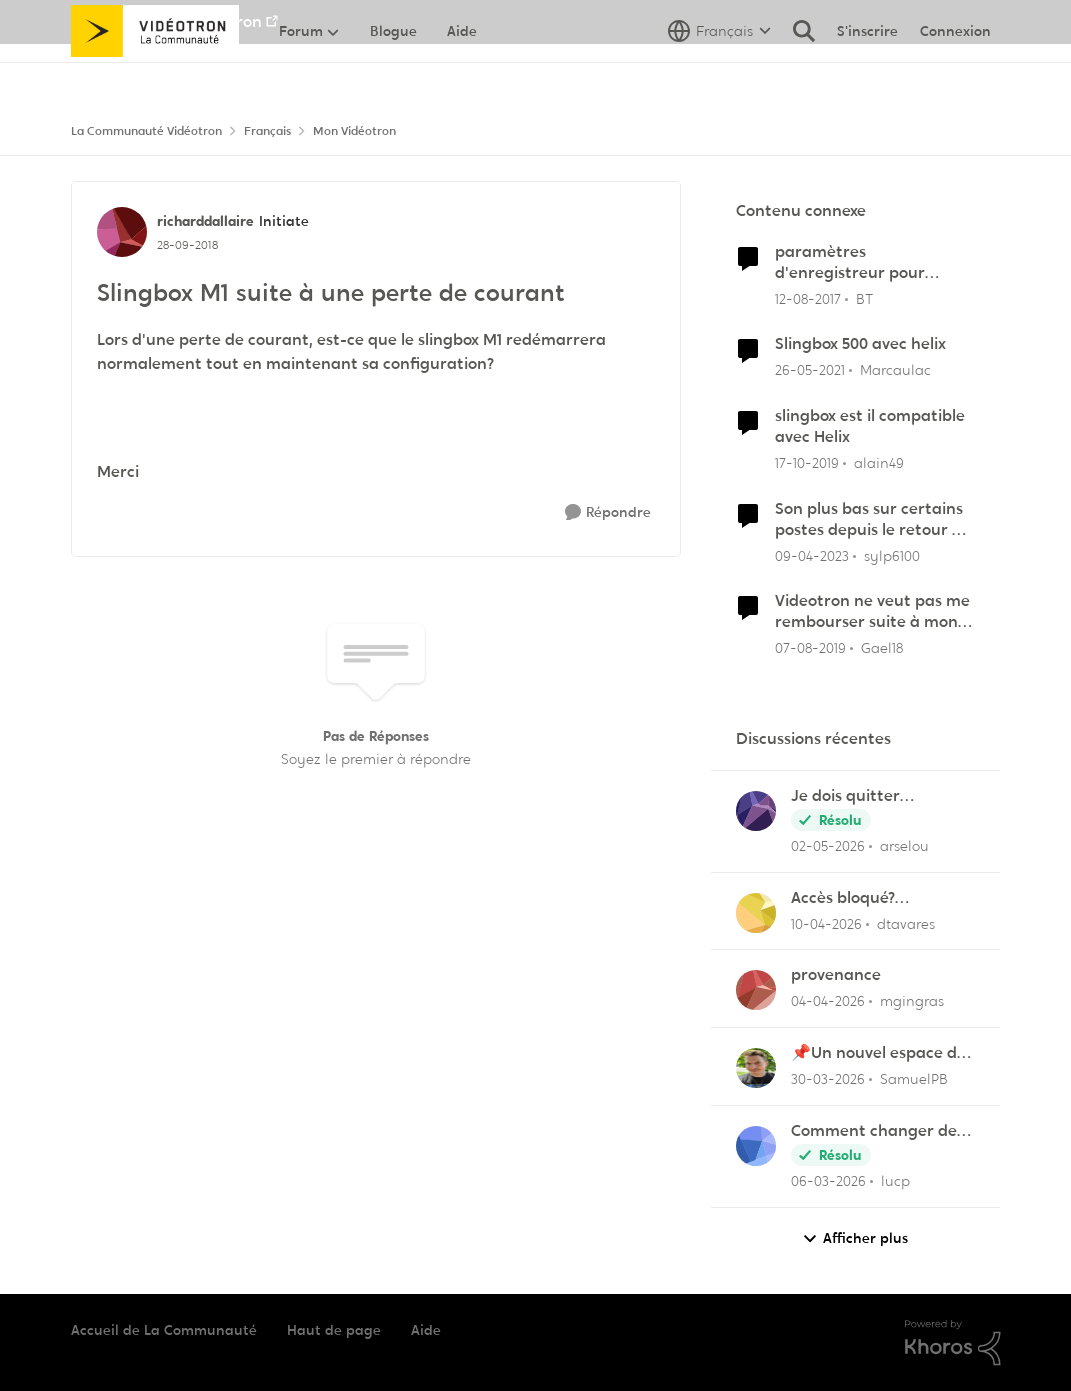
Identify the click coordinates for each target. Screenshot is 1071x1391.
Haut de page (334, 1330)
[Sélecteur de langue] (719, 75)
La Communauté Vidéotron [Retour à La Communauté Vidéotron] (146, 131)
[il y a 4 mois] (828, 1001)
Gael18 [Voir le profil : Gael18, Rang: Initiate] (882, 648)
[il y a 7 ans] (810, 648)
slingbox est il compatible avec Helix (870, 426)
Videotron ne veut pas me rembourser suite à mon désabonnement (872, 612)
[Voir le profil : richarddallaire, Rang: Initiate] (122, 232)
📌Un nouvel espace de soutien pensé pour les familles (878, 1053)
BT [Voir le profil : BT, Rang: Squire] (864, 298)
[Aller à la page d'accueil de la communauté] (155, 75)
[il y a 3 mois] (828, 846)
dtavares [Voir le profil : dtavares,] (906, 923)
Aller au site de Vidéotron (166, 21)
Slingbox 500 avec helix (860, 344)
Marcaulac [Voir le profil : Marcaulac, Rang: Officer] (895, 370)
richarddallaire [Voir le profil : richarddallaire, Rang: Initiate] (205, 221)
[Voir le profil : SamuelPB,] (756, 1068)
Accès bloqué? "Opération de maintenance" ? (850, 898)
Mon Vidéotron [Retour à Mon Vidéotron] (354, 131)
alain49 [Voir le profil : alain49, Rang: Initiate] (879, 463)
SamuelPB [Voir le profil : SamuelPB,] (914, 1079)
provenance (836, 975)
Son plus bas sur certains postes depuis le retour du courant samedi (873, 520)
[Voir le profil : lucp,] (756, 1146)
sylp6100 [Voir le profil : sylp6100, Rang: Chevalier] (892, 555)
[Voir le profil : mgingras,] (756, 990)
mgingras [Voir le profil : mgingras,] (912, 1001)
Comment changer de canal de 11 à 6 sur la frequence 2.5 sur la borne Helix (874, 1131)
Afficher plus (855, 1238)
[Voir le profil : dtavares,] (756, 913)
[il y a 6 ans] (807, 463)
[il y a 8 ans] (808, 298)
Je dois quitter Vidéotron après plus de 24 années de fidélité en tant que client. (881, 796)
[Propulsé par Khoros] (953, 1343)
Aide (426, 1330)
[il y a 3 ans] (812, 555)
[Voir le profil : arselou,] (756, 811)
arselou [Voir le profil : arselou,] (904, 846)
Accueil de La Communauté (164, 1330)
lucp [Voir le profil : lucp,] (895, 1181)
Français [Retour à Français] (267, 131)
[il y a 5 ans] (810, 370)
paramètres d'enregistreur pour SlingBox (850, 263)
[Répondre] (608, 512)
